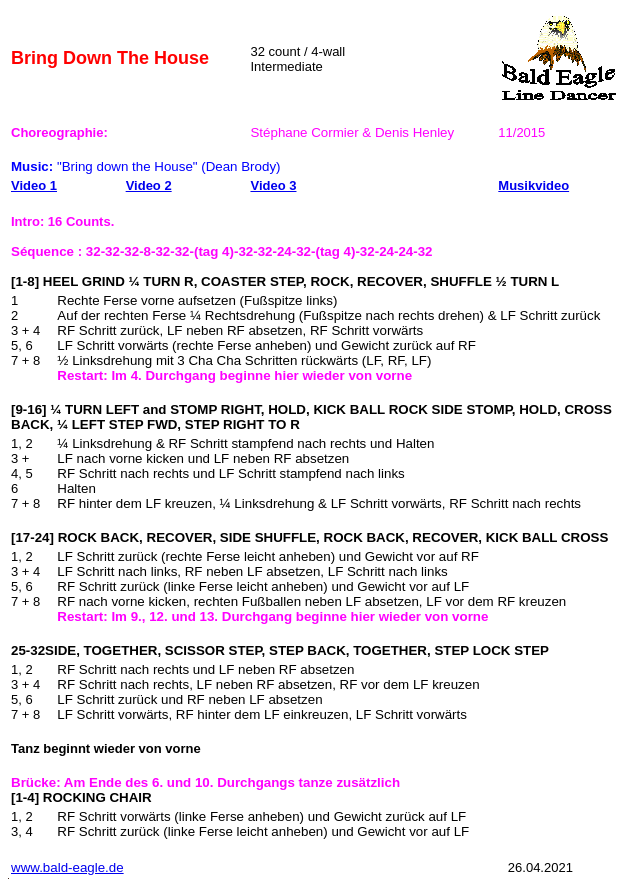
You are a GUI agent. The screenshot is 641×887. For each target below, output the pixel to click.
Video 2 (149, 185)
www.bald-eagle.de (67, 867)
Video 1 (34, 185)
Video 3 (273, 185)
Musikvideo (533, 185)
